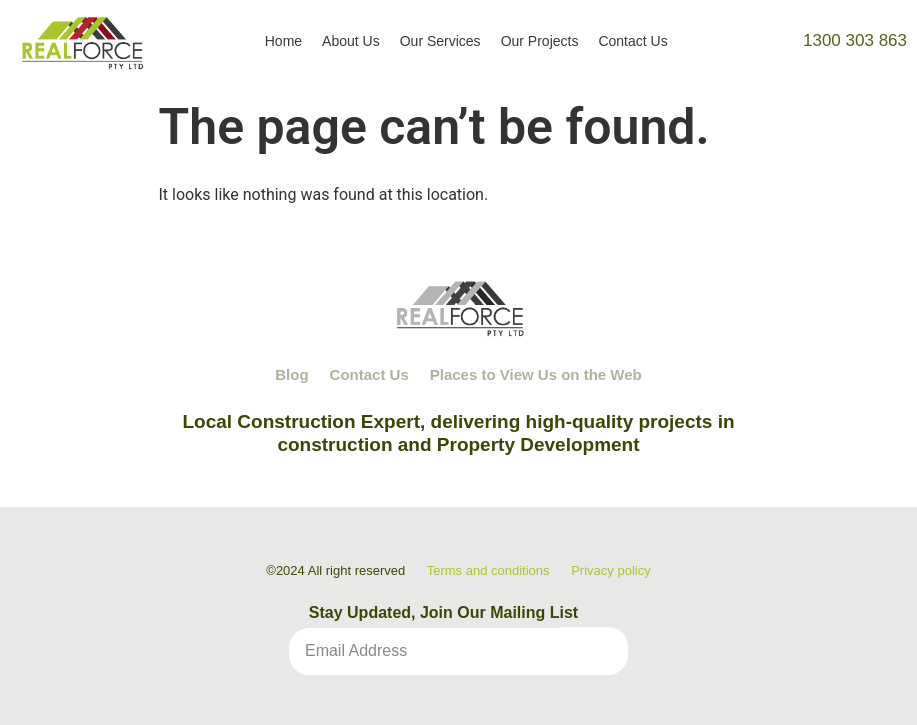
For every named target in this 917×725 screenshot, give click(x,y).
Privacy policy (610, 570)
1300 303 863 (855, 40)
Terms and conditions (488, 570)
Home (283, 41)
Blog (291, 374)
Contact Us (632, 41)
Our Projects (540, 41)
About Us (351, 41)
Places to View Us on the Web (536, 374)
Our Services (440, 41)
